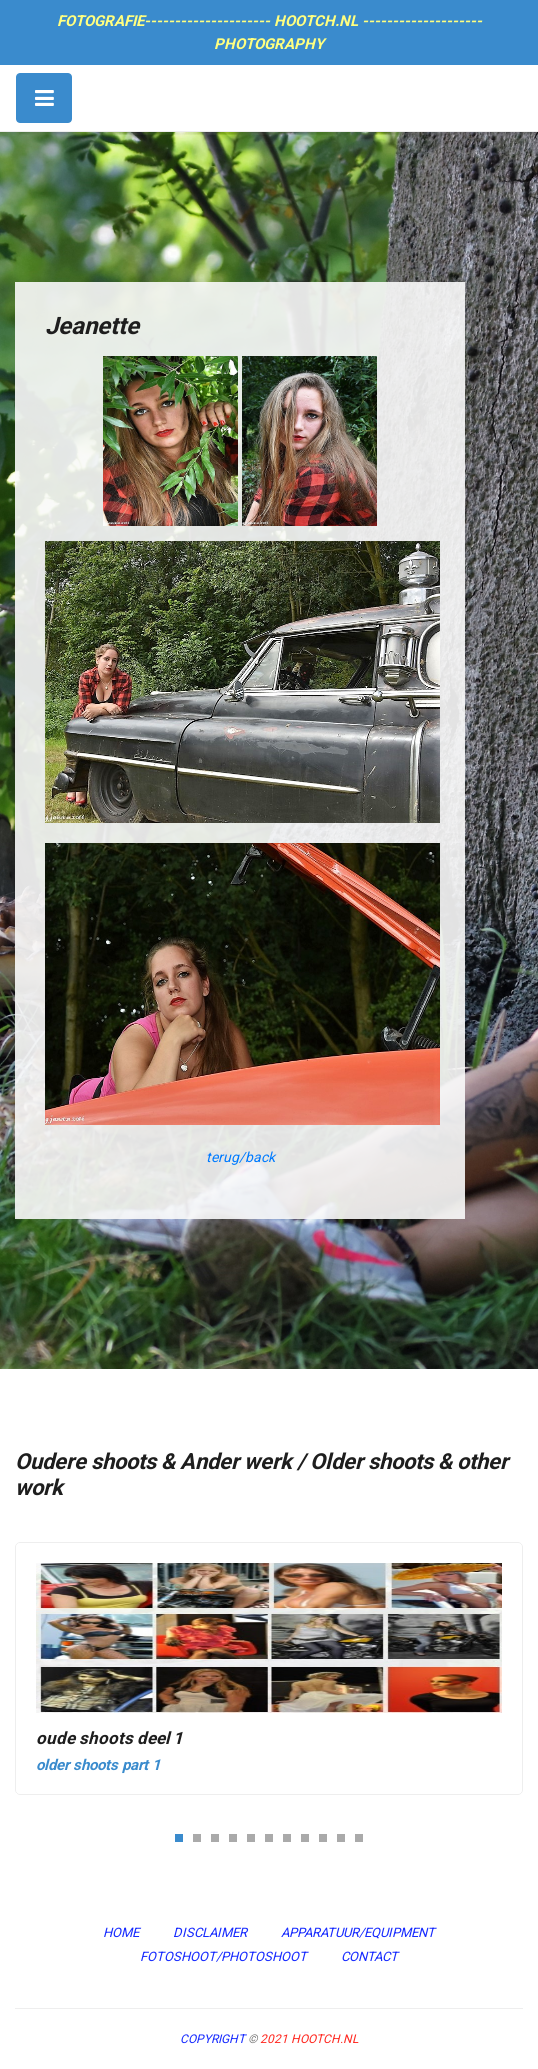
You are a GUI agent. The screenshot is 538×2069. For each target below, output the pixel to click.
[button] (179, 1837)
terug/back (240, 1157)
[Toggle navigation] (44, 98)
